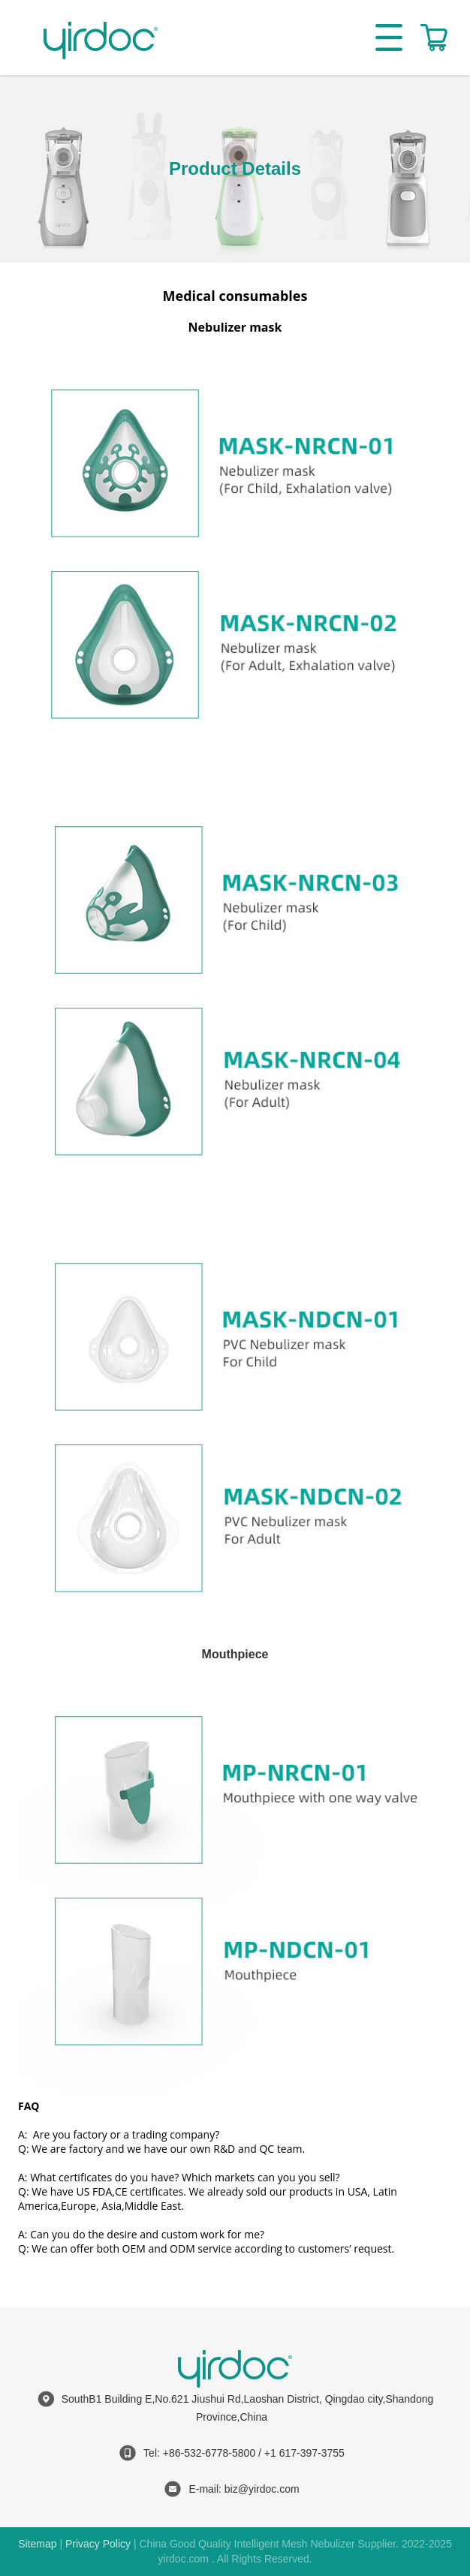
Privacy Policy (98, 2544)
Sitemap (37, 2544)
